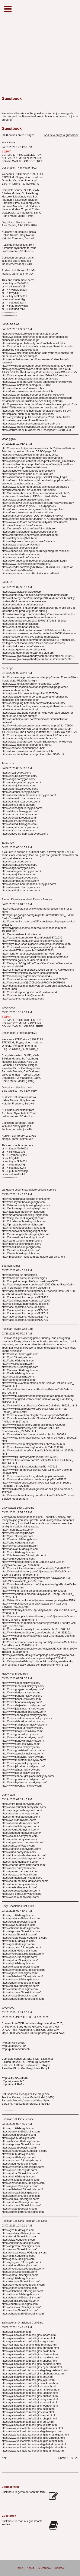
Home (19, 2568)
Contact (59, 2568)
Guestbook (44, 2568)
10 (71, 2457)
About (30, 2568)
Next (4, 2457)
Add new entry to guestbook (61, 135)
